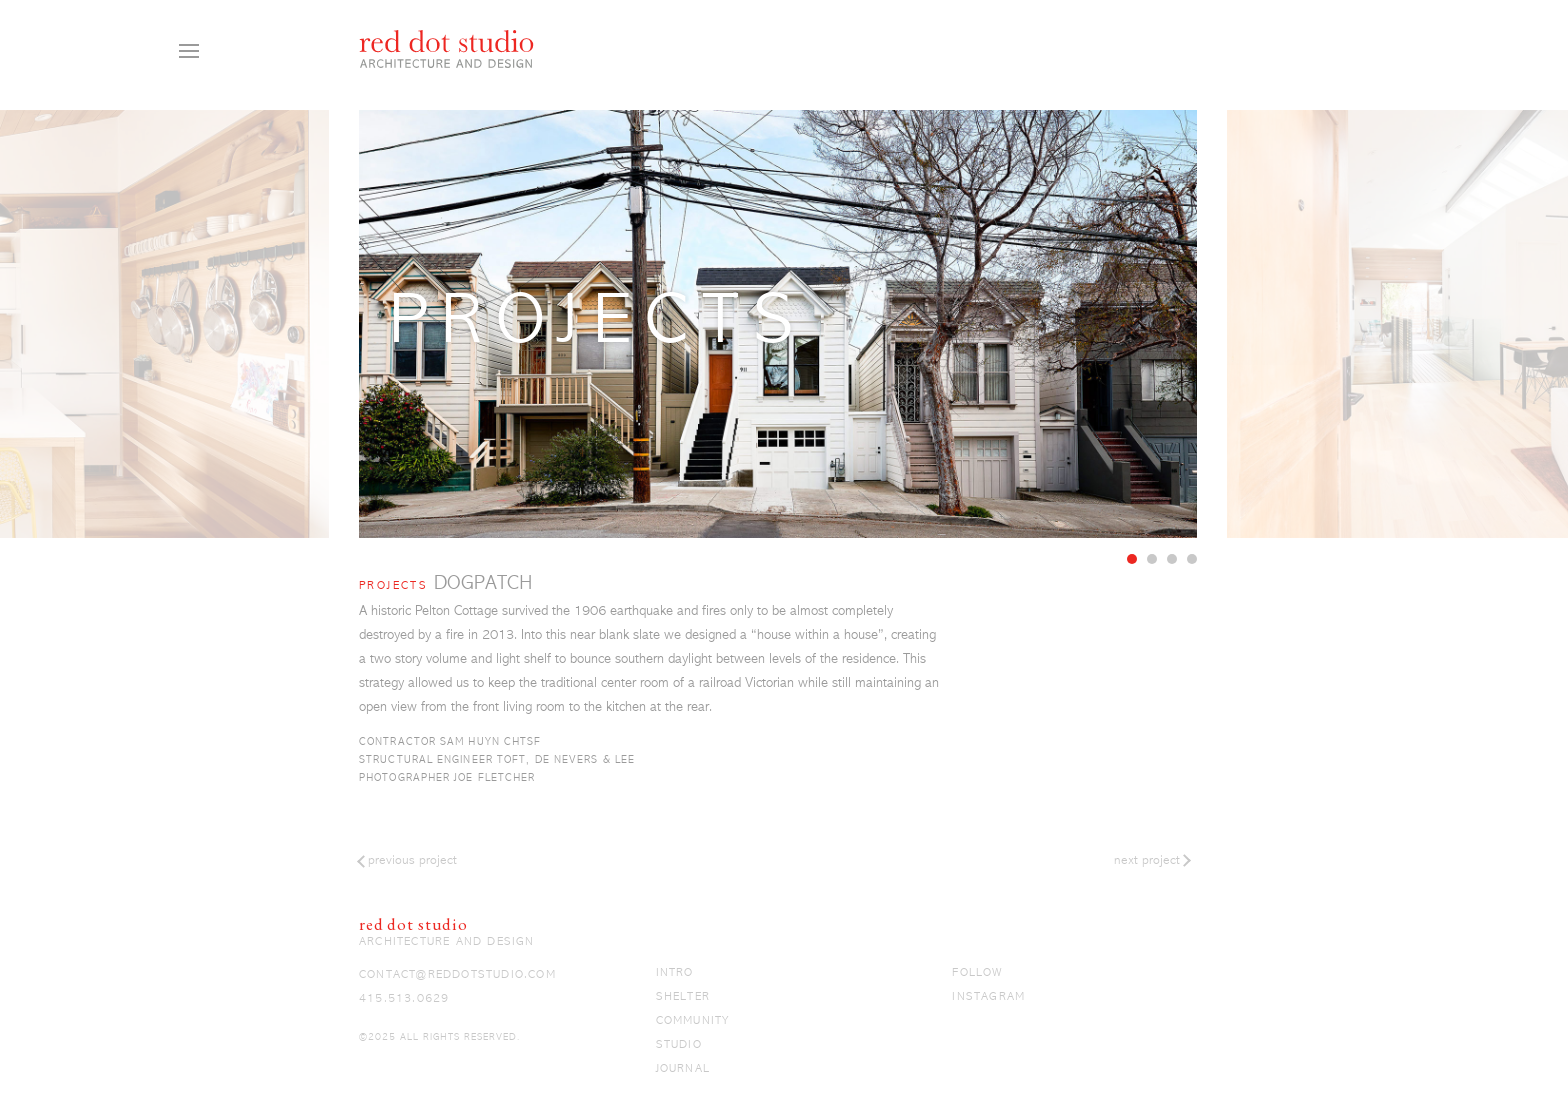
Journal (683, 1069)
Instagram (988, 997)
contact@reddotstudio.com (457, 975)
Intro (675, 973)
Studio (679, 1045)
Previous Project (412, 860)
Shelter (683, 997)
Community (693, 1021)
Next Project (1147, 860)
